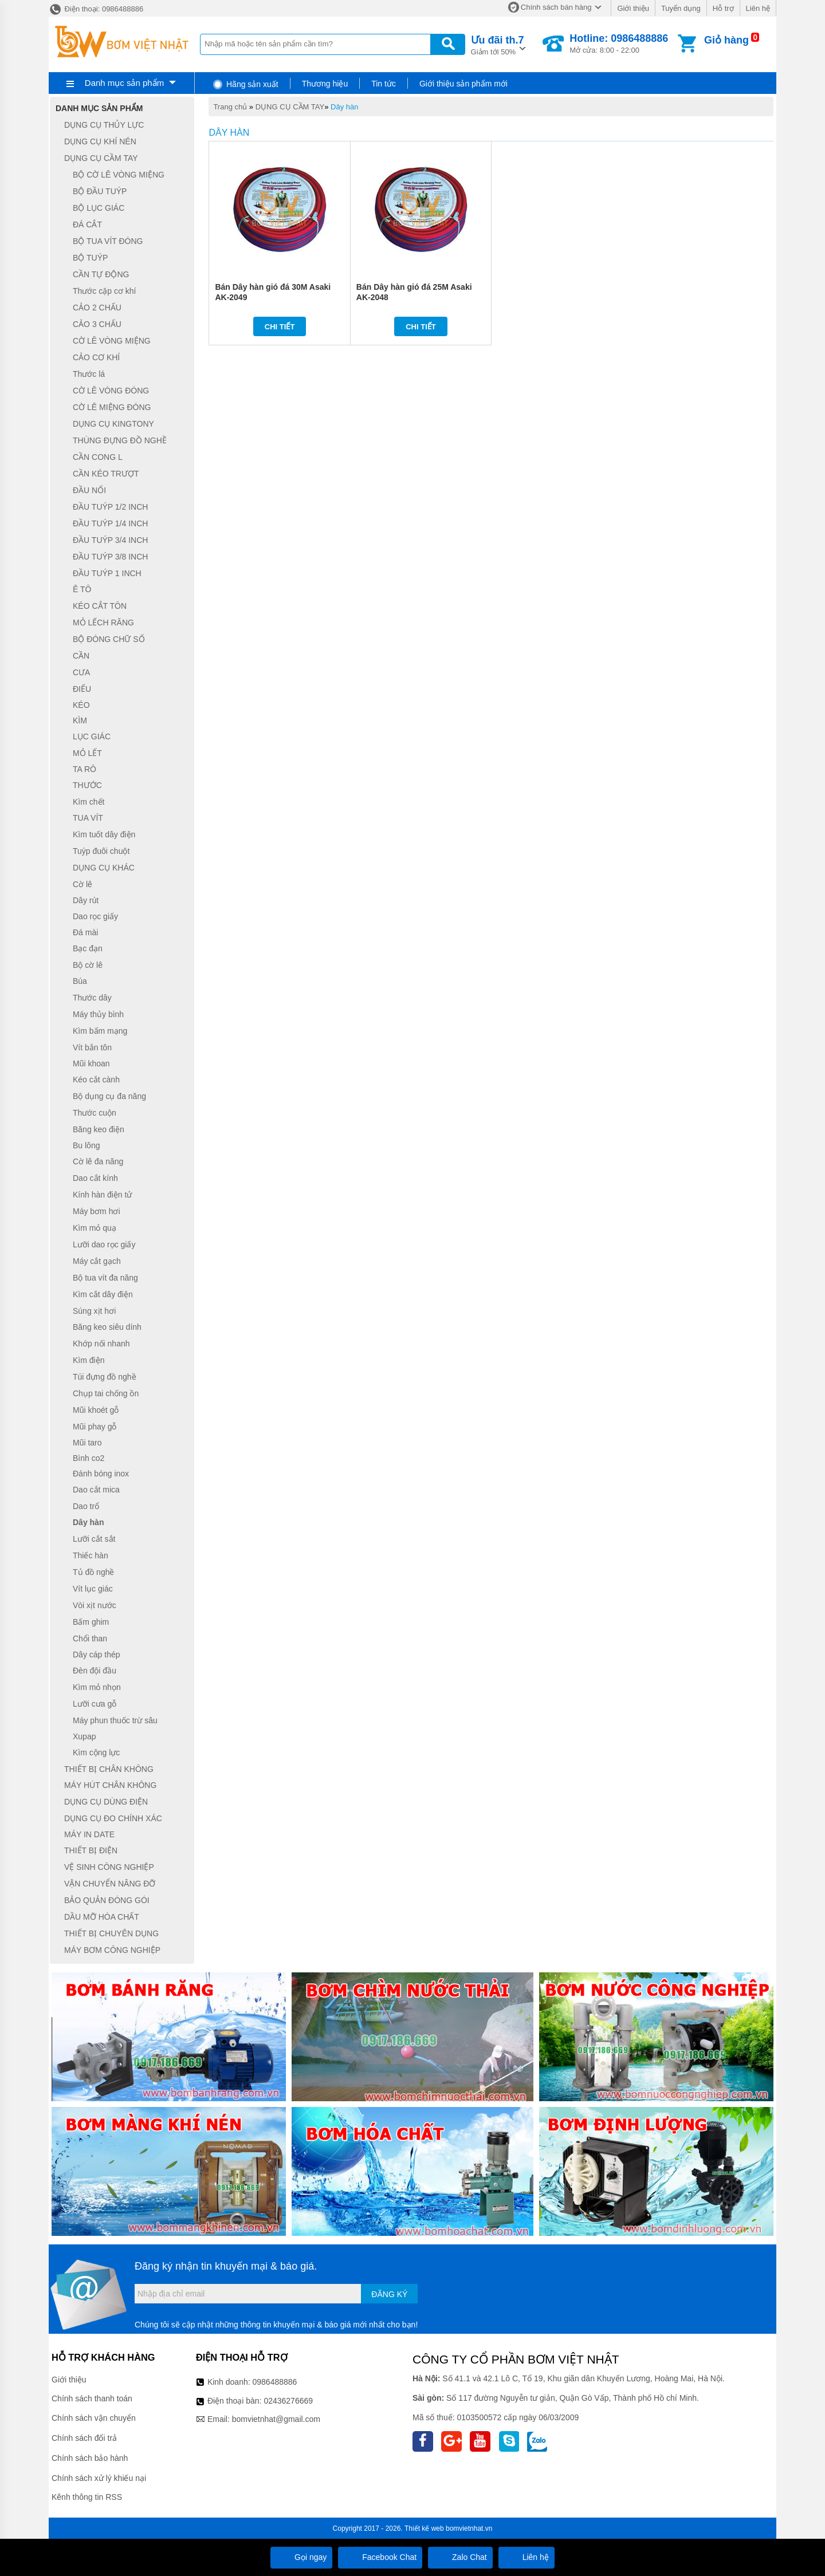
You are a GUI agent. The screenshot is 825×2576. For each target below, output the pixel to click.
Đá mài (85, 932)
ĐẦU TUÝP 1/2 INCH (110, 506)
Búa (80, 981)
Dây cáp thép (96, 1654)
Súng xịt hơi (94, 1310)
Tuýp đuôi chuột (101, 851)
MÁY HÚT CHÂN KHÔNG (110, 1785)
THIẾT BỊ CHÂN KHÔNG (109, 1769)
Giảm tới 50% (497, 44)
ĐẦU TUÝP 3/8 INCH (110, 556)
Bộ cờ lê (88, 965)
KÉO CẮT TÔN (100, 605)
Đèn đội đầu (94, 1670)
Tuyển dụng (681, 8)
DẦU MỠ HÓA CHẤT (101, 1916)
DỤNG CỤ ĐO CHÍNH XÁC (113, 1818)
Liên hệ (758, 8)
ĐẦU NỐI (89, 490)
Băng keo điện (98, 1129)
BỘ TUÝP (90, 257)
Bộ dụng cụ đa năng (109, 1096)
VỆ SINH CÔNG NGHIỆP (109, 1867)
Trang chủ (230, 107)
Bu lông (86, 1145)
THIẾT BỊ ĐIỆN (90, 1850)
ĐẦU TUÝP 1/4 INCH (110, 523)
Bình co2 (88, 1458)
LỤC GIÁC (92, 736)
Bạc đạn (88, 948)
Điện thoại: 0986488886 (96, 9)
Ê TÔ (82, 589)
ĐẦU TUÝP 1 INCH (107, 573)
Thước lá (89, 374)
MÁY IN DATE (89, 1834)
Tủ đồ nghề (93, 1572)
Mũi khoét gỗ (96, 1410)
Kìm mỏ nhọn (97, 1687)
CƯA (81, 672)
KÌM (80, 720)
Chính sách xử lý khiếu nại (99, 2478)
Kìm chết (88, 801)
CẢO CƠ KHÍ (96, 357)
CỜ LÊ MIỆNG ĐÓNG (112, 407)
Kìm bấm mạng (100, 1030)
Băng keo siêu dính (107, 1327)
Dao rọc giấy (95, 916)
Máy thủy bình (98, 1014)
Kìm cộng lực (96, 1752)
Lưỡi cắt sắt (94, 1538)
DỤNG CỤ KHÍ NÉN (100, 141)
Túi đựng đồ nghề (104, 1376)
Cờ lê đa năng (98, 1161)
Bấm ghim (91, 1621)
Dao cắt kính (95, 1178)
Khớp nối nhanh (101, 1343)
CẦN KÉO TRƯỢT (106, 473)
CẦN (81, 655)
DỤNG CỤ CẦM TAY (290, 107)
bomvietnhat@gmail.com (276, 2419)
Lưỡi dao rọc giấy (104, 1244)
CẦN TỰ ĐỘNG (101, 274)
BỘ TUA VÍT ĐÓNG (108, 241)
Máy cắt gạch (97, 1261)
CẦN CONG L (98, 457)
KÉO (81, 705)
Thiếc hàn (90, 1555)
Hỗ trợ (723, 8)
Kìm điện (88, 1360)
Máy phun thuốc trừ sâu (115, 1720)
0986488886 (275, 2381)
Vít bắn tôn (92, 1047)
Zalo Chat (460, 2557)
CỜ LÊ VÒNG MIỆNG (112, 340)
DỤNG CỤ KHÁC (104, 867)
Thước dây (92, 997)
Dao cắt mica (96, 1489)
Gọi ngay (301, 2557)
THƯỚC (87, 785)
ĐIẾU (82, 689)
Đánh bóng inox (101, 1473)
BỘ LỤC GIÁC (98, 207)
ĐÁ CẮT (87, 224)
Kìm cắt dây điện (103, 1294)
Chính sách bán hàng (556, 7)
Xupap (84, 1736)
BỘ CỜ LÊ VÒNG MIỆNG (118, 174)
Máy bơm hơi (96, 1211)
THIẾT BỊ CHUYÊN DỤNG (111, 1933)
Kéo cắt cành (96, 1079)
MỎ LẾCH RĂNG (103, 622)
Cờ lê (82, 884)
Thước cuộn (94, 1112)
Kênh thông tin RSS (87, 2497)
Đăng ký (389, 2294)
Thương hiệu (325, 83)
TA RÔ (84, 769)
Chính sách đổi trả (84, 2438)
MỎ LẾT (87, 753)
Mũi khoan (91, 1063)
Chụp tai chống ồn (106, 1393)
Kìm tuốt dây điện (104, 834)
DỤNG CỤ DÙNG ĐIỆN (106, 1801)
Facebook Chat (380, 2557)
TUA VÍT (88, 818)
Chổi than (90, 1638)
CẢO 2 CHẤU (97, 307)
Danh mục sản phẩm (124, 83)
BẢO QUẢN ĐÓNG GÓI (107, 1900)
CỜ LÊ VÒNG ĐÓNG (111, 390)
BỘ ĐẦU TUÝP (100, 191)
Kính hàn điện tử (102, 1194)
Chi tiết (280, 326)
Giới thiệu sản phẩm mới (463, 83)
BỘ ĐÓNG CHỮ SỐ (109, 639)
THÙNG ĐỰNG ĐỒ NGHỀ (120, 440)
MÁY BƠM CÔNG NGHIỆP (112, 1950)
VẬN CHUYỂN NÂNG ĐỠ (109, 1883)
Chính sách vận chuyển (94, 2418)
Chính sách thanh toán (92, 2398)
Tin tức (383, 83)
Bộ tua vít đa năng (105, 1277)
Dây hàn (344, 107)
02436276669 (288, 2400)
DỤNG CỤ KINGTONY (113, 423)
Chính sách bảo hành (90, 2458)
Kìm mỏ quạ (94, 1227)
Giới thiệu (633, 8)
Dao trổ (86, 1506)
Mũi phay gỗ (94, 1426)
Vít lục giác (93, 1588)
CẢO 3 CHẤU (97, 324)
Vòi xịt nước (94, 1605)
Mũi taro (87, 1442)
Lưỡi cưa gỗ (94, 1703)
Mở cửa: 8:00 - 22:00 (618, 43)
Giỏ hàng (726, 40)
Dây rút (86, 900)
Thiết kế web (424, 2528)
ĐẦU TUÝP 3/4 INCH (110, 540)
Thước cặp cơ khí (104, 291)
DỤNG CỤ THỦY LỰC (104, 124)
